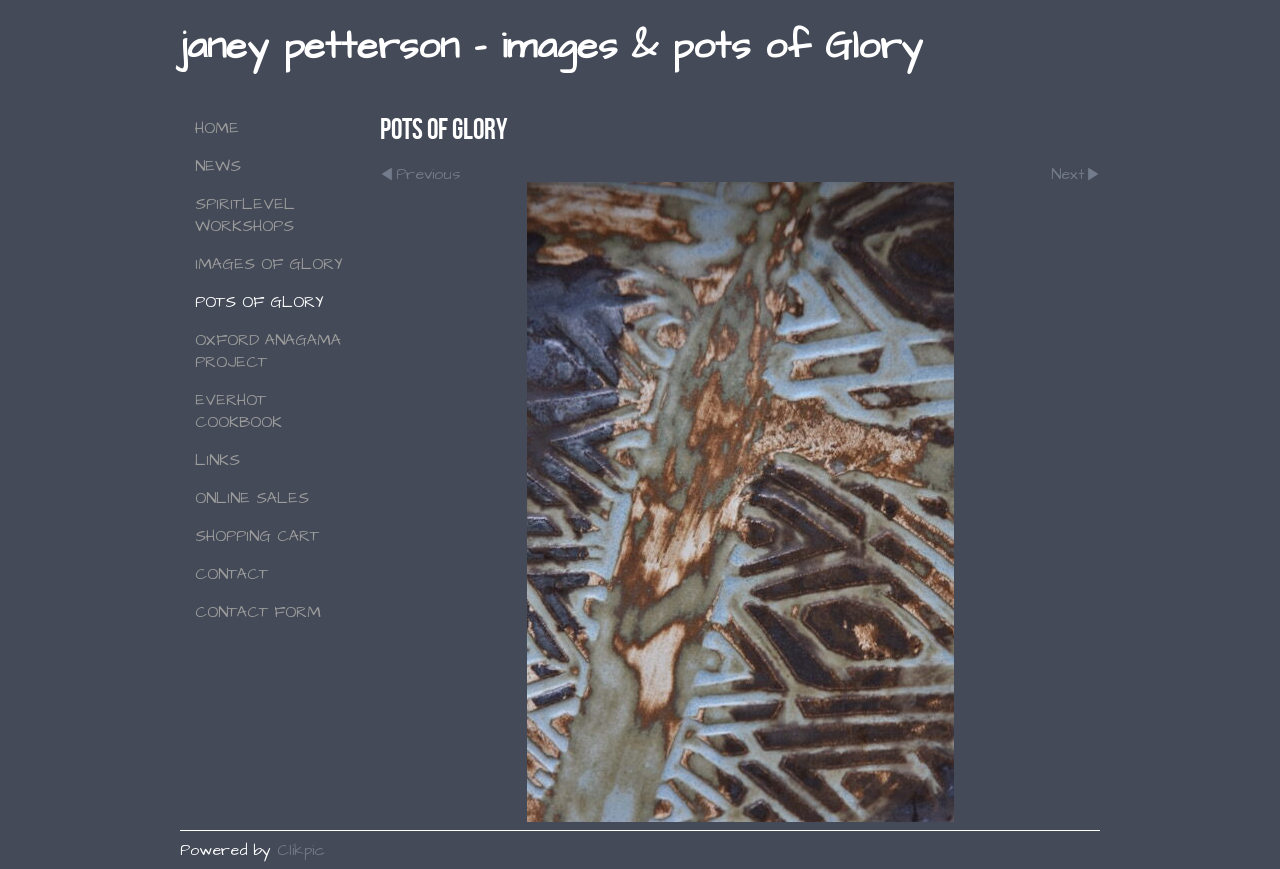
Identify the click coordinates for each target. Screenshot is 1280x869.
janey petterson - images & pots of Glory (551, 46)
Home (217, 128)
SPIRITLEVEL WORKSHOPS (245, 215)
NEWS (218, 166)
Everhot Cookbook (238, 411)
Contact (231, 574)
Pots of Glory (259, 302)
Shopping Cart (257, 536)
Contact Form (258, 612)
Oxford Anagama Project (268, 351)
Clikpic (301, 850)
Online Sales (252, 498)
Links (217, 460)
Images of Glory (269, 264)
